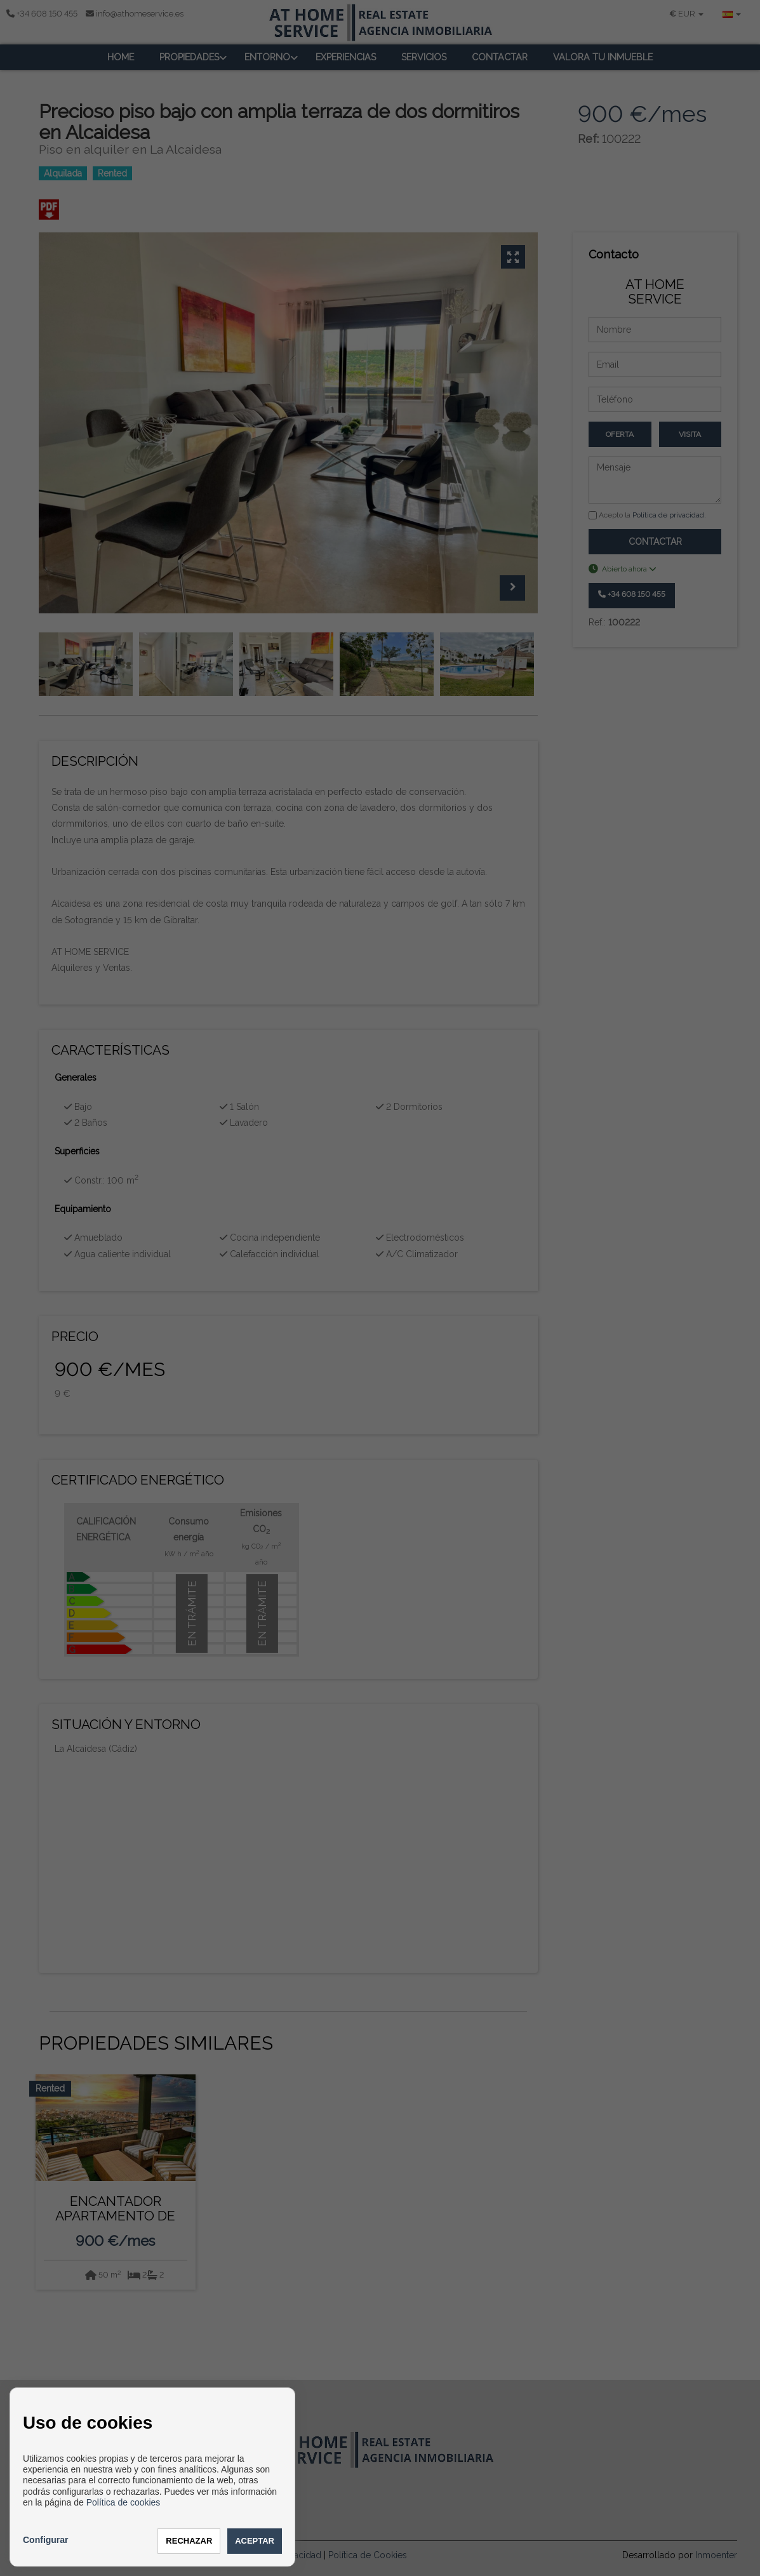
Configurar (46, 2540)
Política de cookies (123, 2502)
